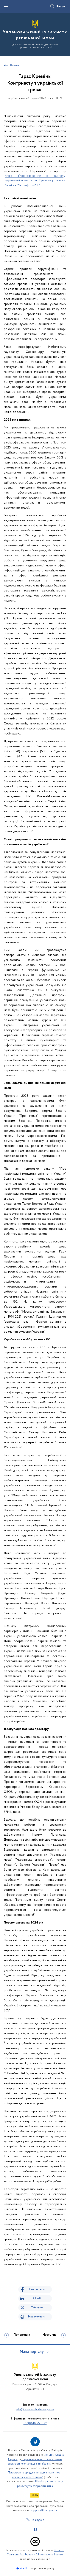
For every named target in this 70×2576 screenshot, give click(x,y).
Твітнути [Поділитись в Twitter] (37, 2307)
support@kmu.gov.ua (44, 2510)
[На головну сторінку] (35, 33)
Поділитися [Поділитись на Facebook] (37, 2289)
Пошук (61, 6)
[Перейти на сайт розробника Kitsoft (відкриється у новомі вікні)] (22, 2568)
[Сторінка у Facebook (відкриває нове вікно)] (35, 2529)
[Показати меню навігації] (5, 6)
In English (38, 2520)
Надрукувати (37, 2316)
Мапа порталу (32, 2352)
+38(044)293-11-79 (35, 2423)
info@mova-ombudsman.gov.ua (35, 2409)
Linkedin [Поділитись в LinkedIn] (37, 2298)
